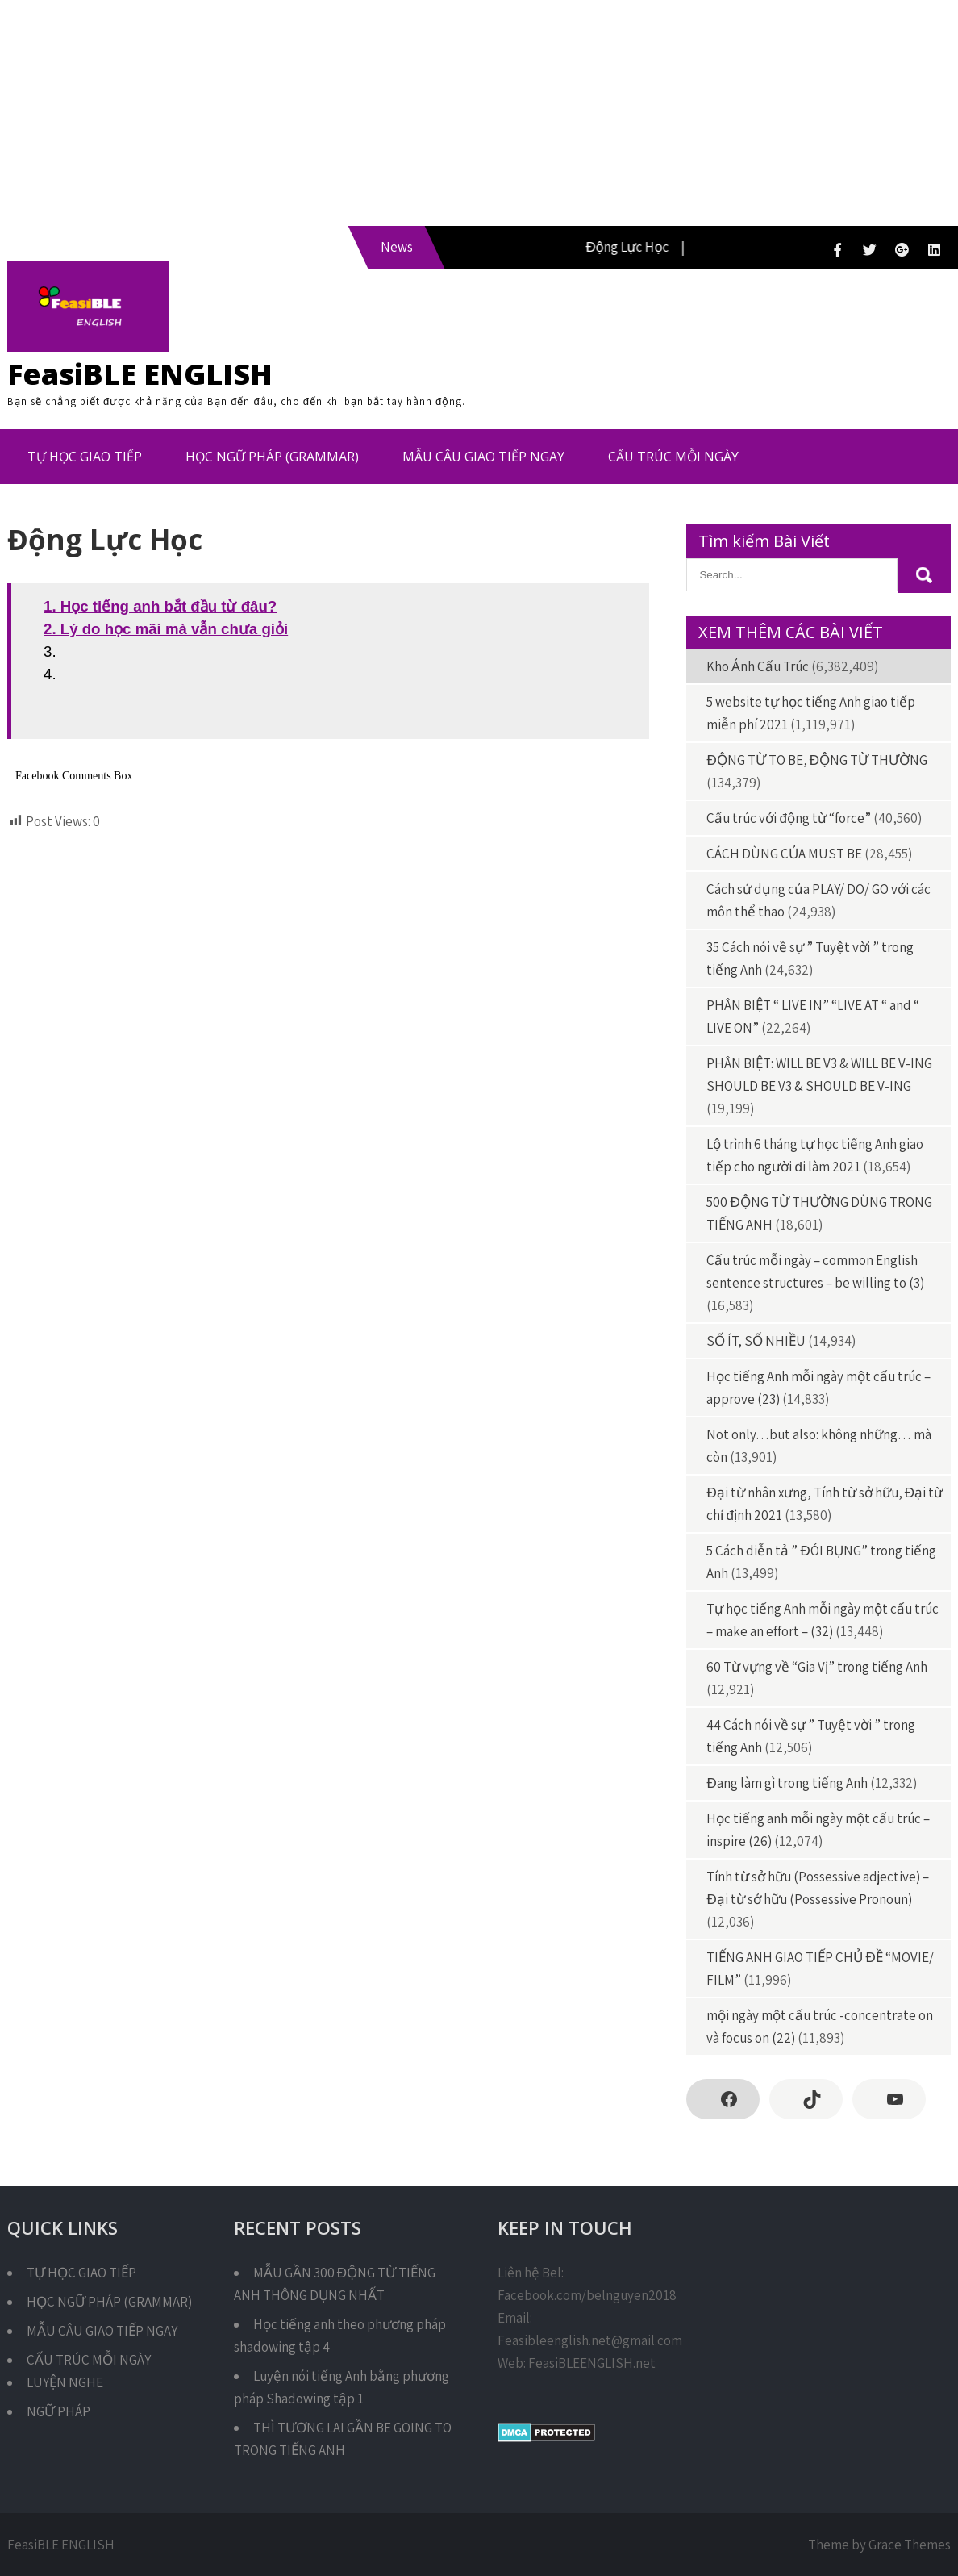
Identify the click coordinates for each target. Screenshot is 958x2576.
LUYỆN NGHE (65, 2382)
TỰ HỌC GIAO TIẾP (84, 457)
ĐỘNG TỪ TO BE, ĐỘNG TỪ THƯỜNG (816, 760)
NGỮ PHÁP (58, 2411)
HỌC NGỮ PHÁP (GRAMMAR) (272, 457)
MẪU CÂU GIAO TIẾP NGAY (483, 457)
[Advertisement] (479, 113)
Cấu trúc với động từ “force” (788, 818)
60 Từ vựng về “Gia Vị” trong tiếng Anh (816, 1667)
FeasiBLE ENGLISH (140, 374)
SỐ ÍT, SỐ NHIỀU (756, 1341)
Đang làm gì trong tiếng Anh (786, 1783)
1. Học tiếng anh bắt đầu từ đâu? (160, 606)
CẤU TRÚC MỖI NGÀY (673, 457)
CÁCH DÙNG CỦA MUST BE (784, 853)
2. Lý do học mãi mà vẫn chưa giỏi (166, 628)
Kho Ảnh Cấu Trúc (757, 666)
